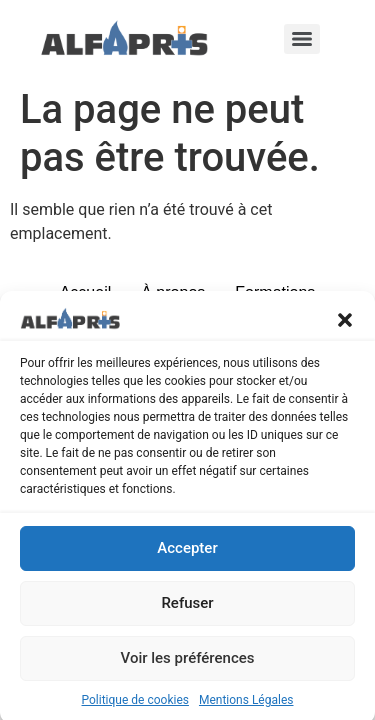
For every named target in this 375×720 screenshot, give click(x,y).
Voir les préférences (188, 663)
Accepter (187, 553)
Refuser (187, 608)
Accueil (86, 292)
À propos (173, 292)
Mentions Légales (246, 705)
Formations (275, 292)
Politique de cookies (135, 705)
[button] (345, 323)
